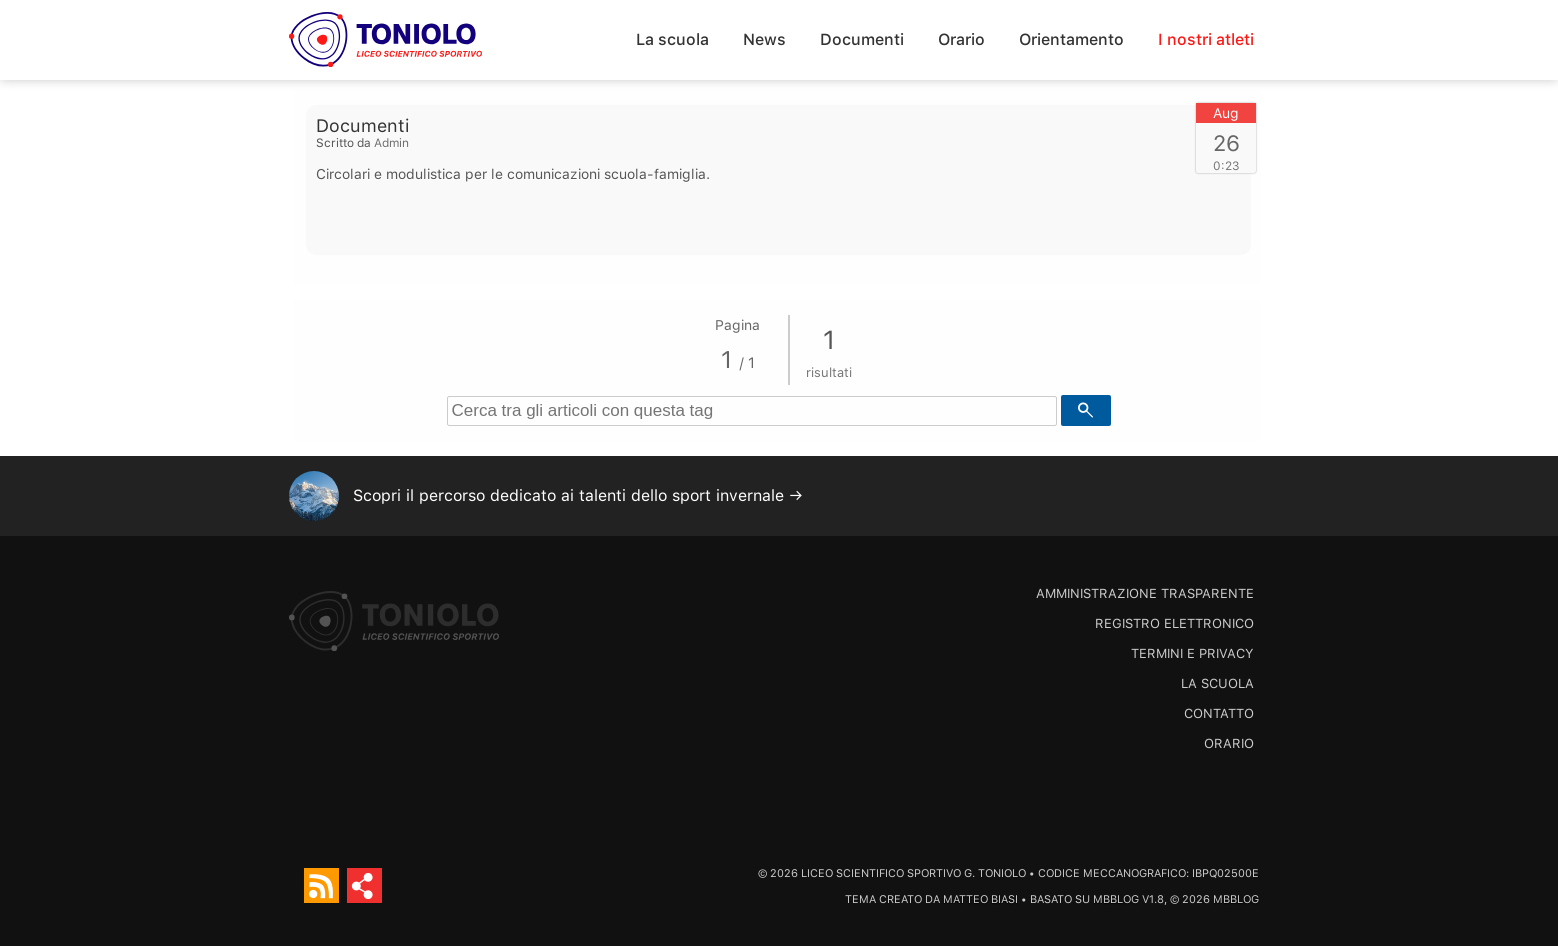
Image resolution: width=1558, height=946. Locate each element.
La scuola (672, 39)
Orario (961, 39)
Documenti (862, 39)
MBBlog (1116, 899)
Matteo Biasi (980, 899)
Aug (1226, 113)
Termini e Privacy (1192, 653)
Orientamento (1071, 39)
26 (1226, 143)
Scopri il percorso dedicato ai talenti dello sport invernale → (578, 495)
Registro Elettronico (1174, 623)
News (764, 39)
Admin (391, 143)
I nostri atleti (1206, 39)
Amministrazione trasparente (1145, 593)
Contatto (1219, 713)
